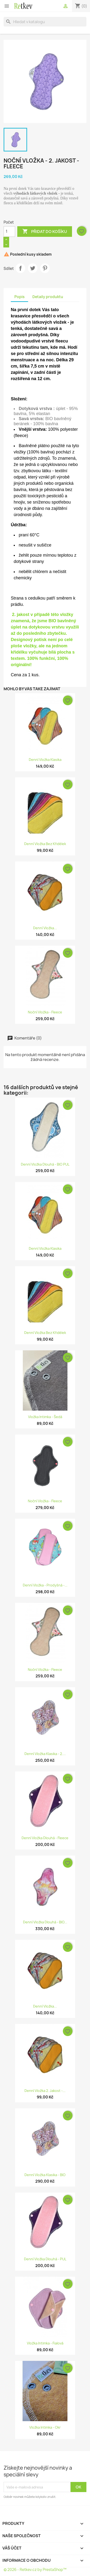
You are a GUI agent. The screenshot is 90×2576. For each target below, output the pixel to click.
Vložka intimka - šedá (45, 1416)
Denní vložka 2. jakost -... (45, 2090)
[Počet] (9, 231)
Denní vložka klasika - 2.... (45, 1753)
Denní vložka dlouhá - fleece (45, 1838)
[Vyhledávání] (45, 22)
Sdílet (20, 268)
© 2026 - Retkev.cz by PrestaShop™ (35, 2569)
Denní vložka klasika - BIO (45, 2175)
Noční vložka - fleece (45, 1012)
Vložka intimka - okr (45, 2427)
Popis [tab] (19, 296)
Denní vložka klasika (45, 759)
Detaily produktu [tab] (47, 296)
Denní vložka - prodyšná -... (45, 1585)
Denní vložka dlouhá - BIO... (45, 1922)
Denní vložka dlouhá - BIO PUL (45, 1164)
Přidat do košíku (44, 231)
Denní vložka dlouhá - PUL (45, 2259)
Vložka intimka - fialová (45, 2343)
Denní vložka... (45, 928)
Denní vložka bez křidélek (45, 843)
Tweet (32, 268)
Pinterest (45, 268)
